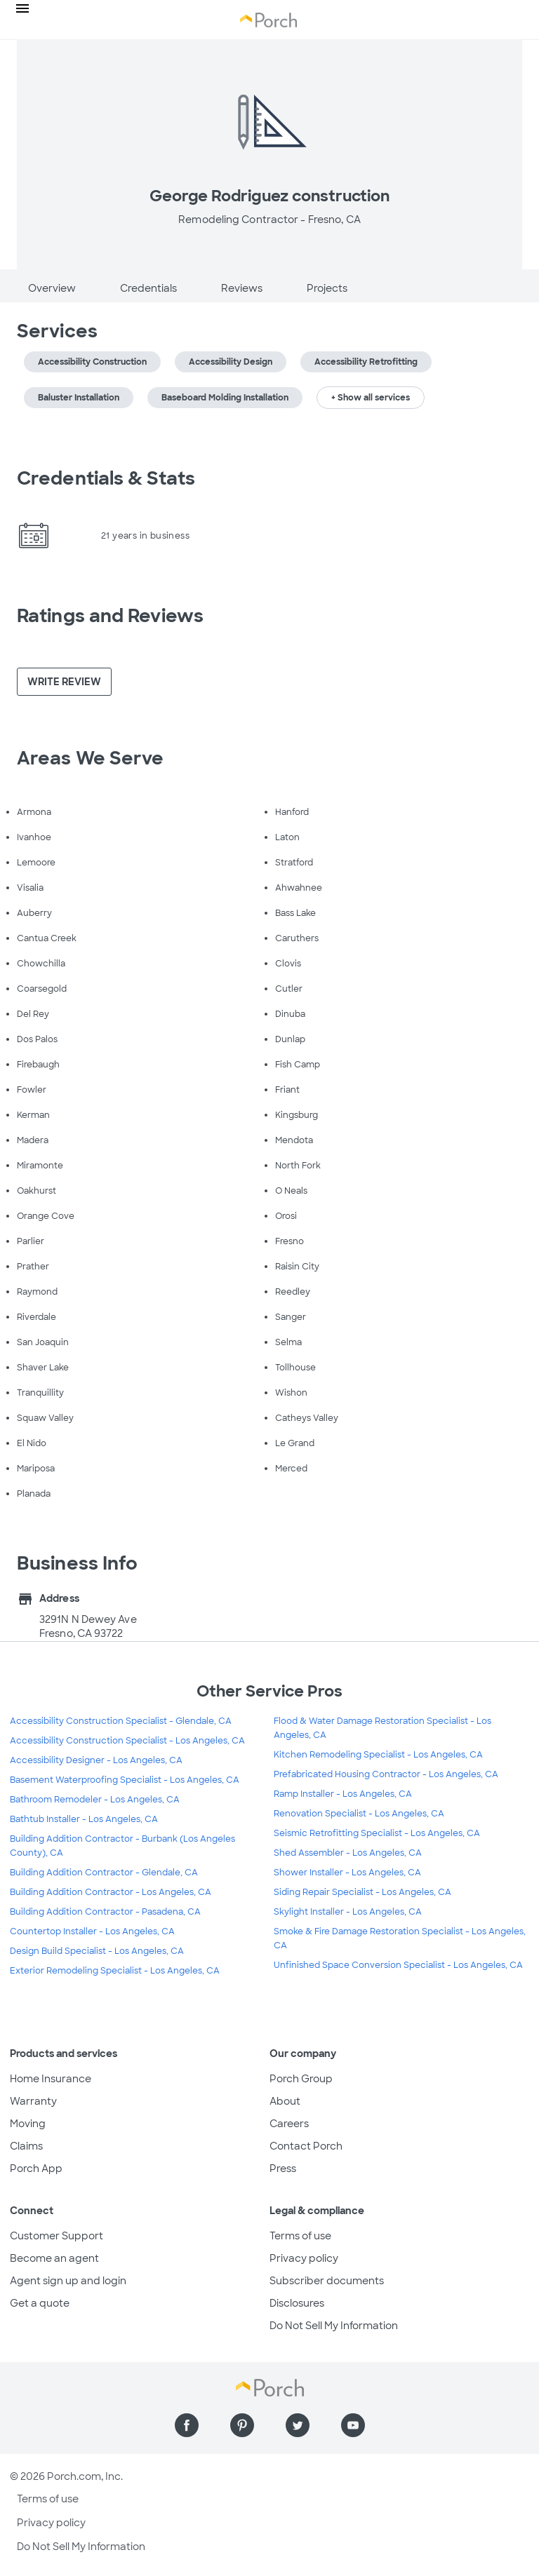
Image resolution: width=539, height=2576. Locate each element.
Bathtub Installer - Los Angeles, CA (84, 1819)
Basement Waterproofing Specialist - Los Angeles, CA (124, 1780)
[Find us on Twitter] (298, 2425)
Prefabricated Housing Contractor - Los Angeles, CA (386, 1774)
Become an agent (54, 2258)
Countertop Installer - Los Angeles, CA (92, 1931)
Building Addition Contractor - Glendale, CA (104, 1872)
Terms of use (300, 2236)
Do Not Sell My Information (334, 2325)
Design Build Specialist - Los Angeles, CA (97, 1951)
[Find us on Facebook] (187, 2425)
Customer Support (56, 2236)
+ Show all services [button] (370, 397)
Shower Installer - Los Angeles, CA (347, 1872)
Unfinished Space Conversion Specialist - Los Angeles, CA (398, 1965)
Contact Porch (306, 2146)
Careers (289, 2123)
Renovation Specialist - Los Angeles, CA (359, 1813)
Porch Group (301, 2078)
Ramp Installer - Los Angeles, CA (343, 1794)
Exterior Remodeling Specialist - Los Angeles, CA (115, 1970)
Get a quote (39, 2303)
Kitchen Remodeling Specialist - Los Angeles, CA (378, 1754)
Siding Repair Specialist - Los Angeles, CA (362, 1892)
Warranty (33, 2101)
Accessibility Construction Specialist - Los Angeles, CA (127, 1740)
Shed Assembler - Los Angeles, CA (348, 1853)
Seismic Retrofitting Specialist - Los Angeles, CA (377, 1833)
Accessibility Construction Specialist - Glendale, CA (121, 1721)
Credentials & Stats (106, 478)
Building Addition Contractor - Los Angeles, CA (110, 1892)
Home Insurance (50, 2078)
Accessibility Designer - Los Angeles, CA (96, 1760)
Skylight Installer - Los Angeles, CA (348, 1911)
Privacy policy (304, 2258)
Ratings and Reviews (110, 616)
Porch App (36, 2168)
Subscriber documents (327, 2280)
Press (283, 2168)
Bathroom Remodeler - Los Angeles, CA (95, 1799)
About (285, 2101)
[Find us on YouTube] (353, 2425)
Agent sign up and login (68, 2280)
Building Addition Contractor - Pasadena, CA (105, 1911)
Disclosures (297, 2303)
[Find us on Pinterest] (242, 2425)
